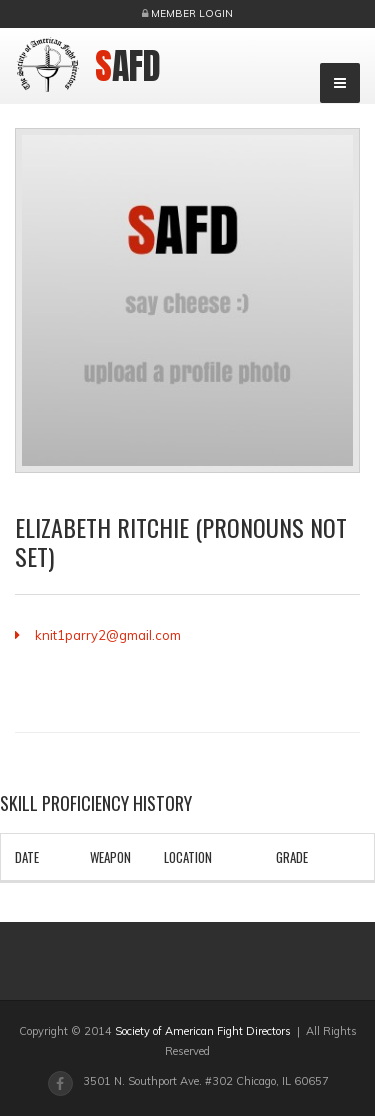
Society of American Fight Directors (203, 1031)
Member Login (192, 13)
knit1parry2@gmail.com (108, 635)
